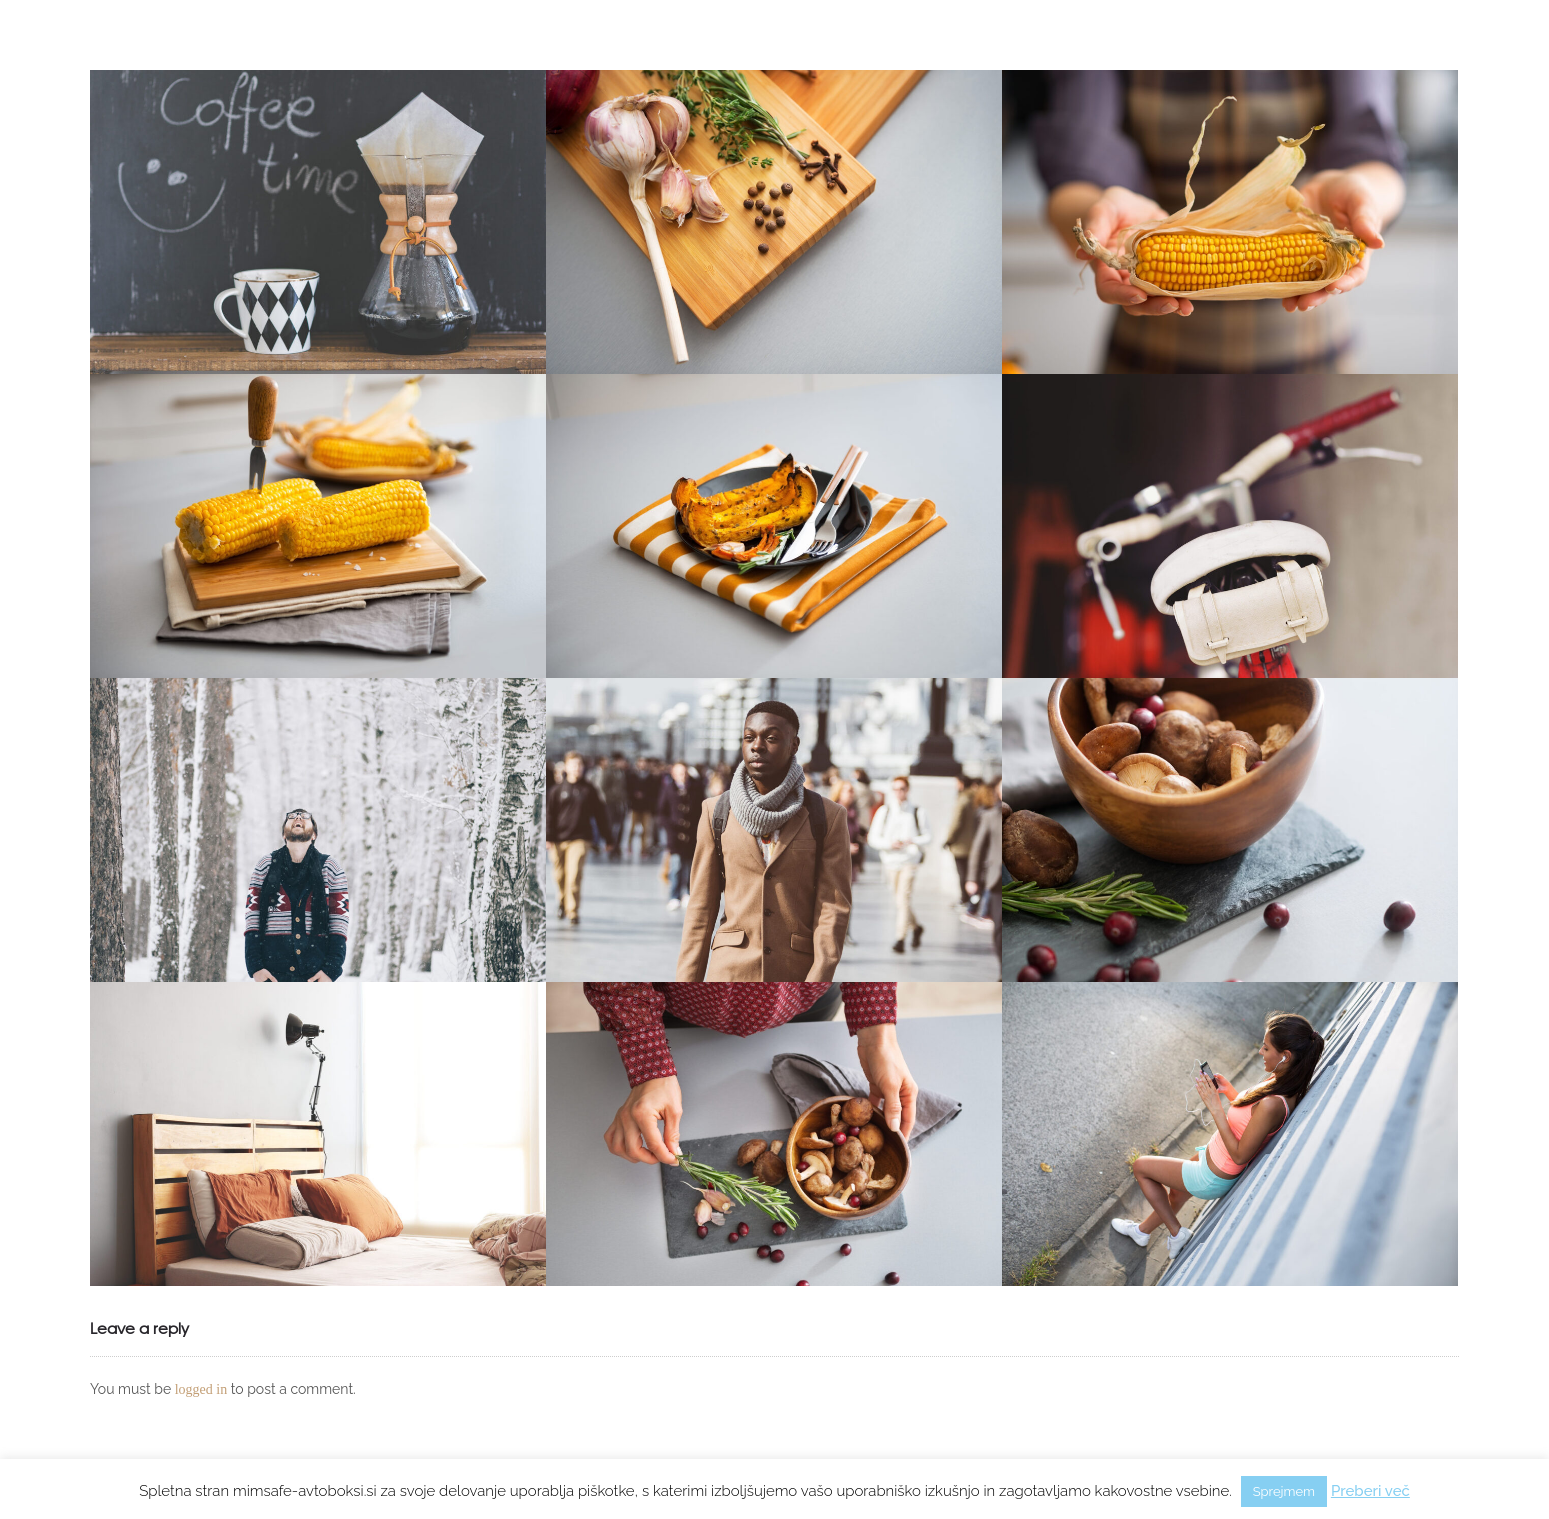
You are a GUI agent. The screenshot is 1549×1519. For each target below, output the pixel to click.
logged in (201, 1389)
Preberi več (1370, 1491)
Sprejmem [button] (1284, 1491)
